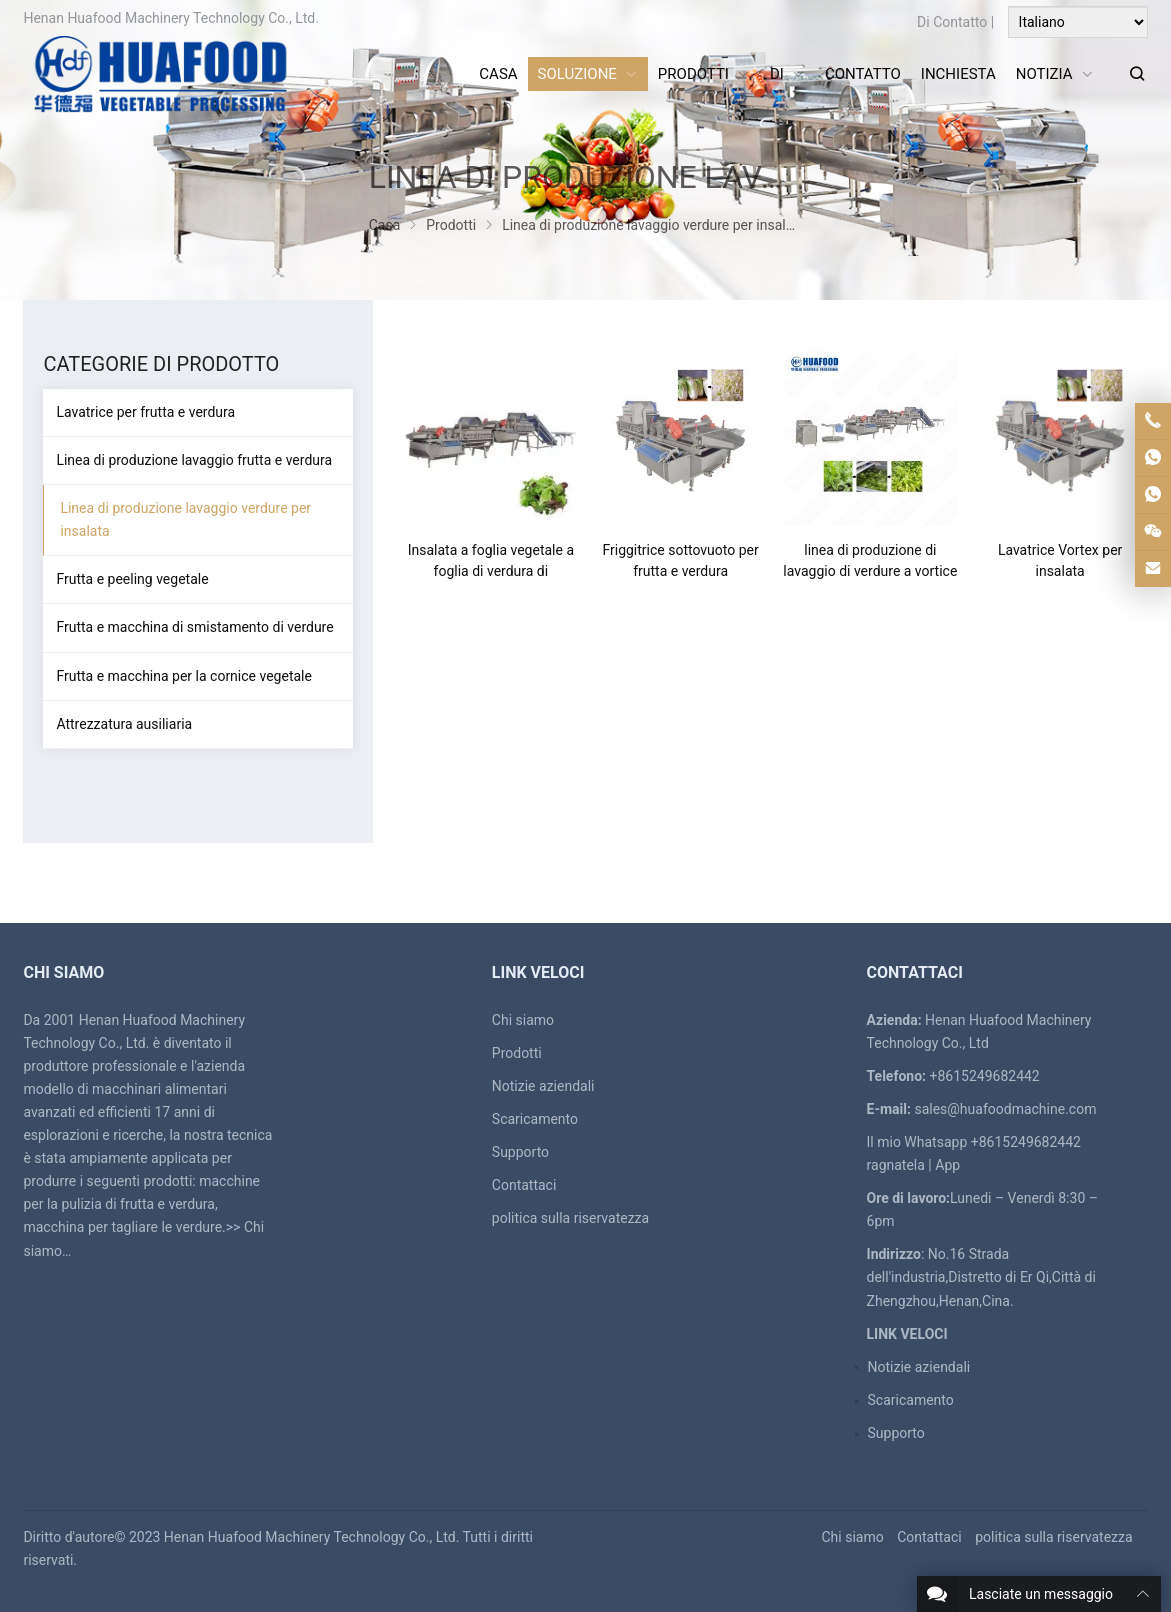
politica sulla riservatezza (570, 1218)
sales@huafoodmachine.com (1005, 1109)
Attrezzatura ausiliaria (124, 724)
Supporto (520, 1152)
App (947, 1165)
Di (923, 22)
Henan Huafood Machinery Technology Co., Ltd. (312, 1537)
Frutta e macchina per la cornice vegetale (184, 676)
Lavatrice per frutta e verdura (145, 412)
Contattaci (524, 1185)
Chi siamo (523, 1020)
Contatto (960, 22)
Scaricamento (535, 1119)
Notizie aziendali (543, 1086)
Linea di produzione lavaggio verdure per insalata (185, 519)
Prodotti (517, 1053)
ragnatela (896, 1165)
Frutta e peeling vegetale (132, 579)
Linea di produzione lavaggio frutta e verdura (194, 460)
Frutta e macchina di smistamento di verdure (194, 627)
